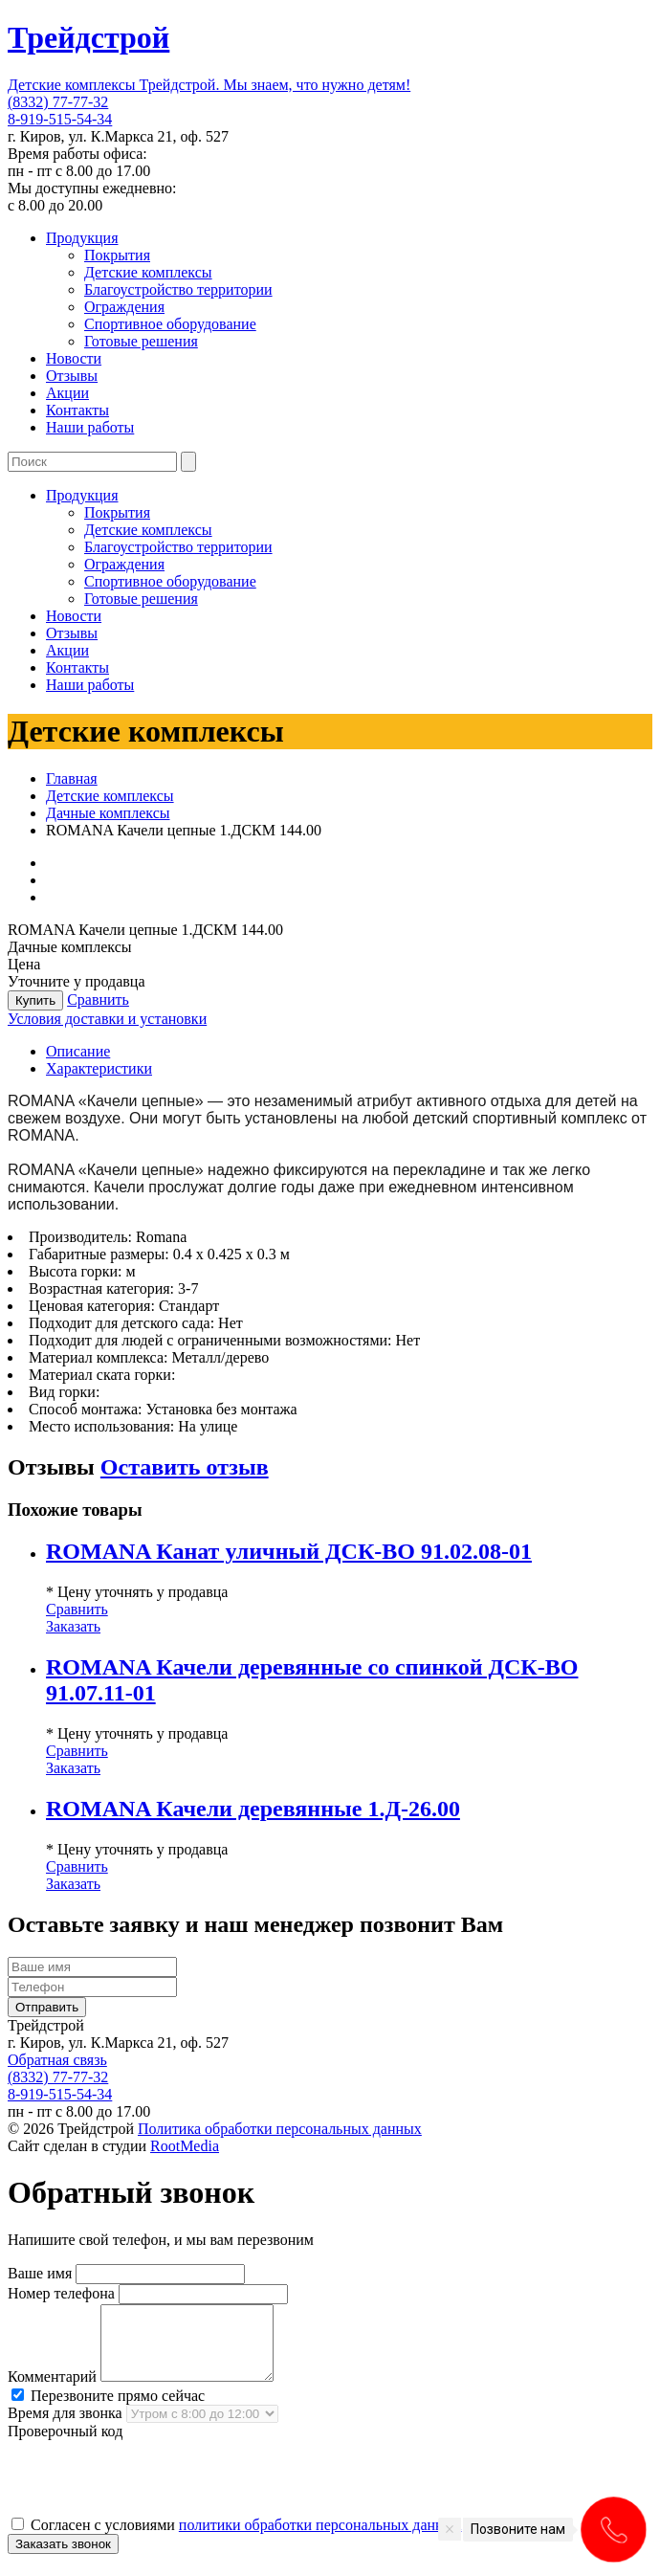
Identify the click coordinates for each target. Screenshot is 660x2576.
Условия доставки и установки (107, 1018)
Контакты (77, 410)
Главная (72, 778)
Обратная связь (57, 2060)
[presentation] (153, 2491)
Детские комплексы (148, 272)
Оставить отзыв (184, 1467)
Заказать (73, 1626)
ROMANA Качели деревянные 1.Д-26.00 (253, 1808)
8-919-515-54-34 (60, 119)
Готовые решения (141, 341)
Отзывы (72, 375)
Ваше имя (40, 2273)
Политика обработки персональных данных (280, 2129)
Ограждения (124, 307)
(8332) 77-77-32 (58, 102)
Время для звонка (65, 2427)
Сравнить (98, 999)
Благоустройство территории (178, 289)
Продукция (82, 238)
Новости (73, 358)
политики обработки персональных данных (320, 2539)
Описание (78, 1051)
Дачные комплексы (108, 813)
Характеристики (99, 1068)
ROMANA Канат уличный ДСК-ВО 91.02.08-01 (289, 1551)
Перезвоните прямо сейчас (108, 2410)
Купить (35, 1000)
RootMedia (184, 2146)
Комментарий (52, 2391)
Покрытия (117, 255)
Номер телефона (61, 2293)
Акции (67, 393)
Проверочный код (65, 2445)
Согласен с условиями (236, 2539)
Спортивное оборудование (170, 324)
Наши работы (90, 427)
